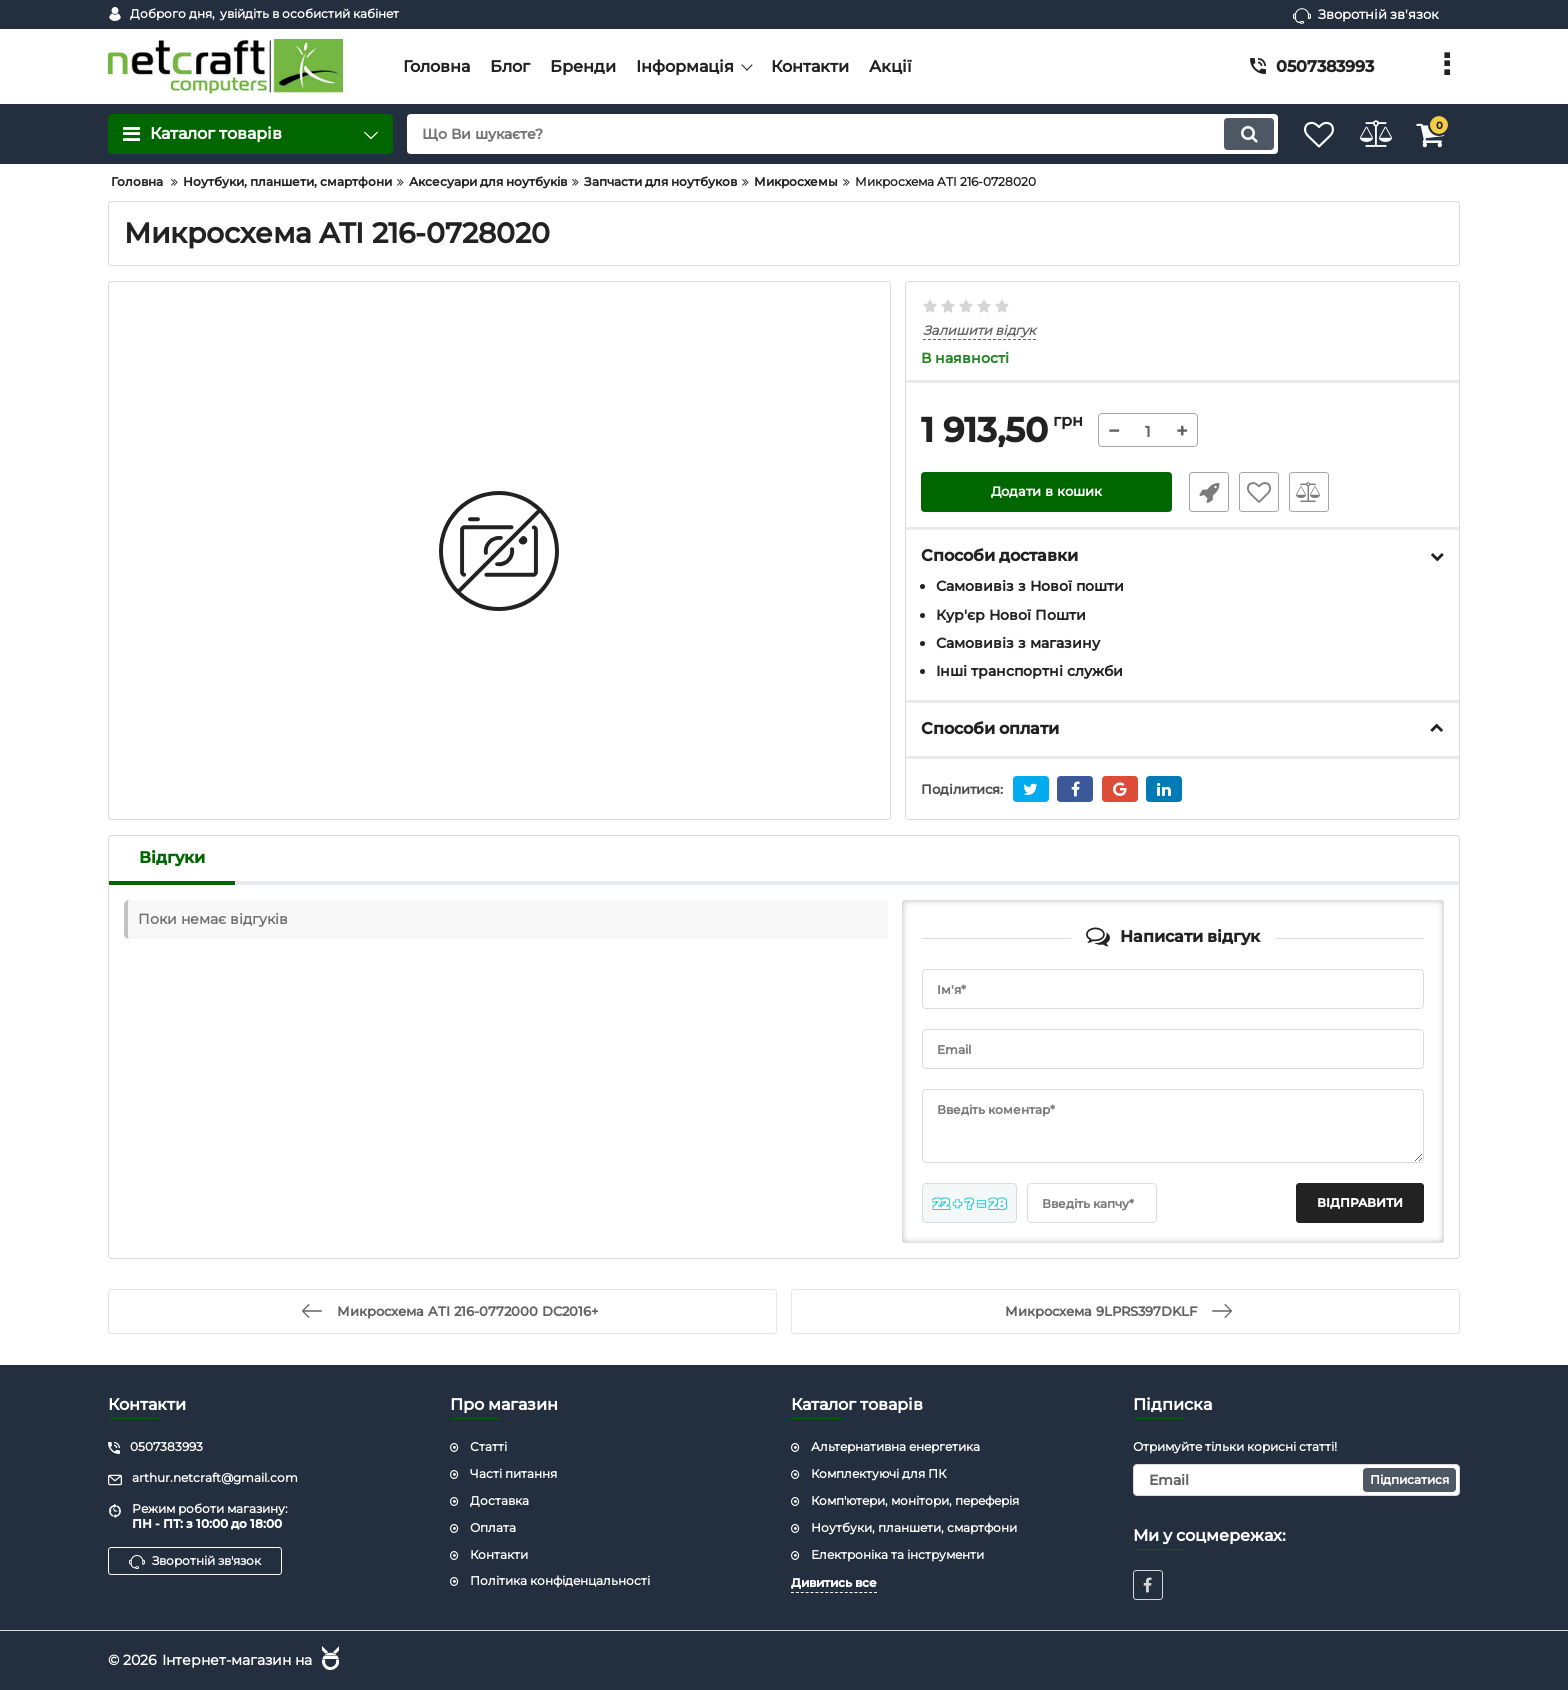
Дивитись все (834, 1582)
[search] (821, 134)
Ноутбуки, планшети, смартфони (914, 1526)
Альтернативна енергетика (895, 1446)
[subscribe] (1297, 1479)
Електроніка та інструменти (897, 1553)
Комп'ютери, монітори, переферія (915, 1499)
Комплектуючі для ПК (878, 1472)
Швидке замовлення (1202, 493)
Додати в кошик (1046, 493)
